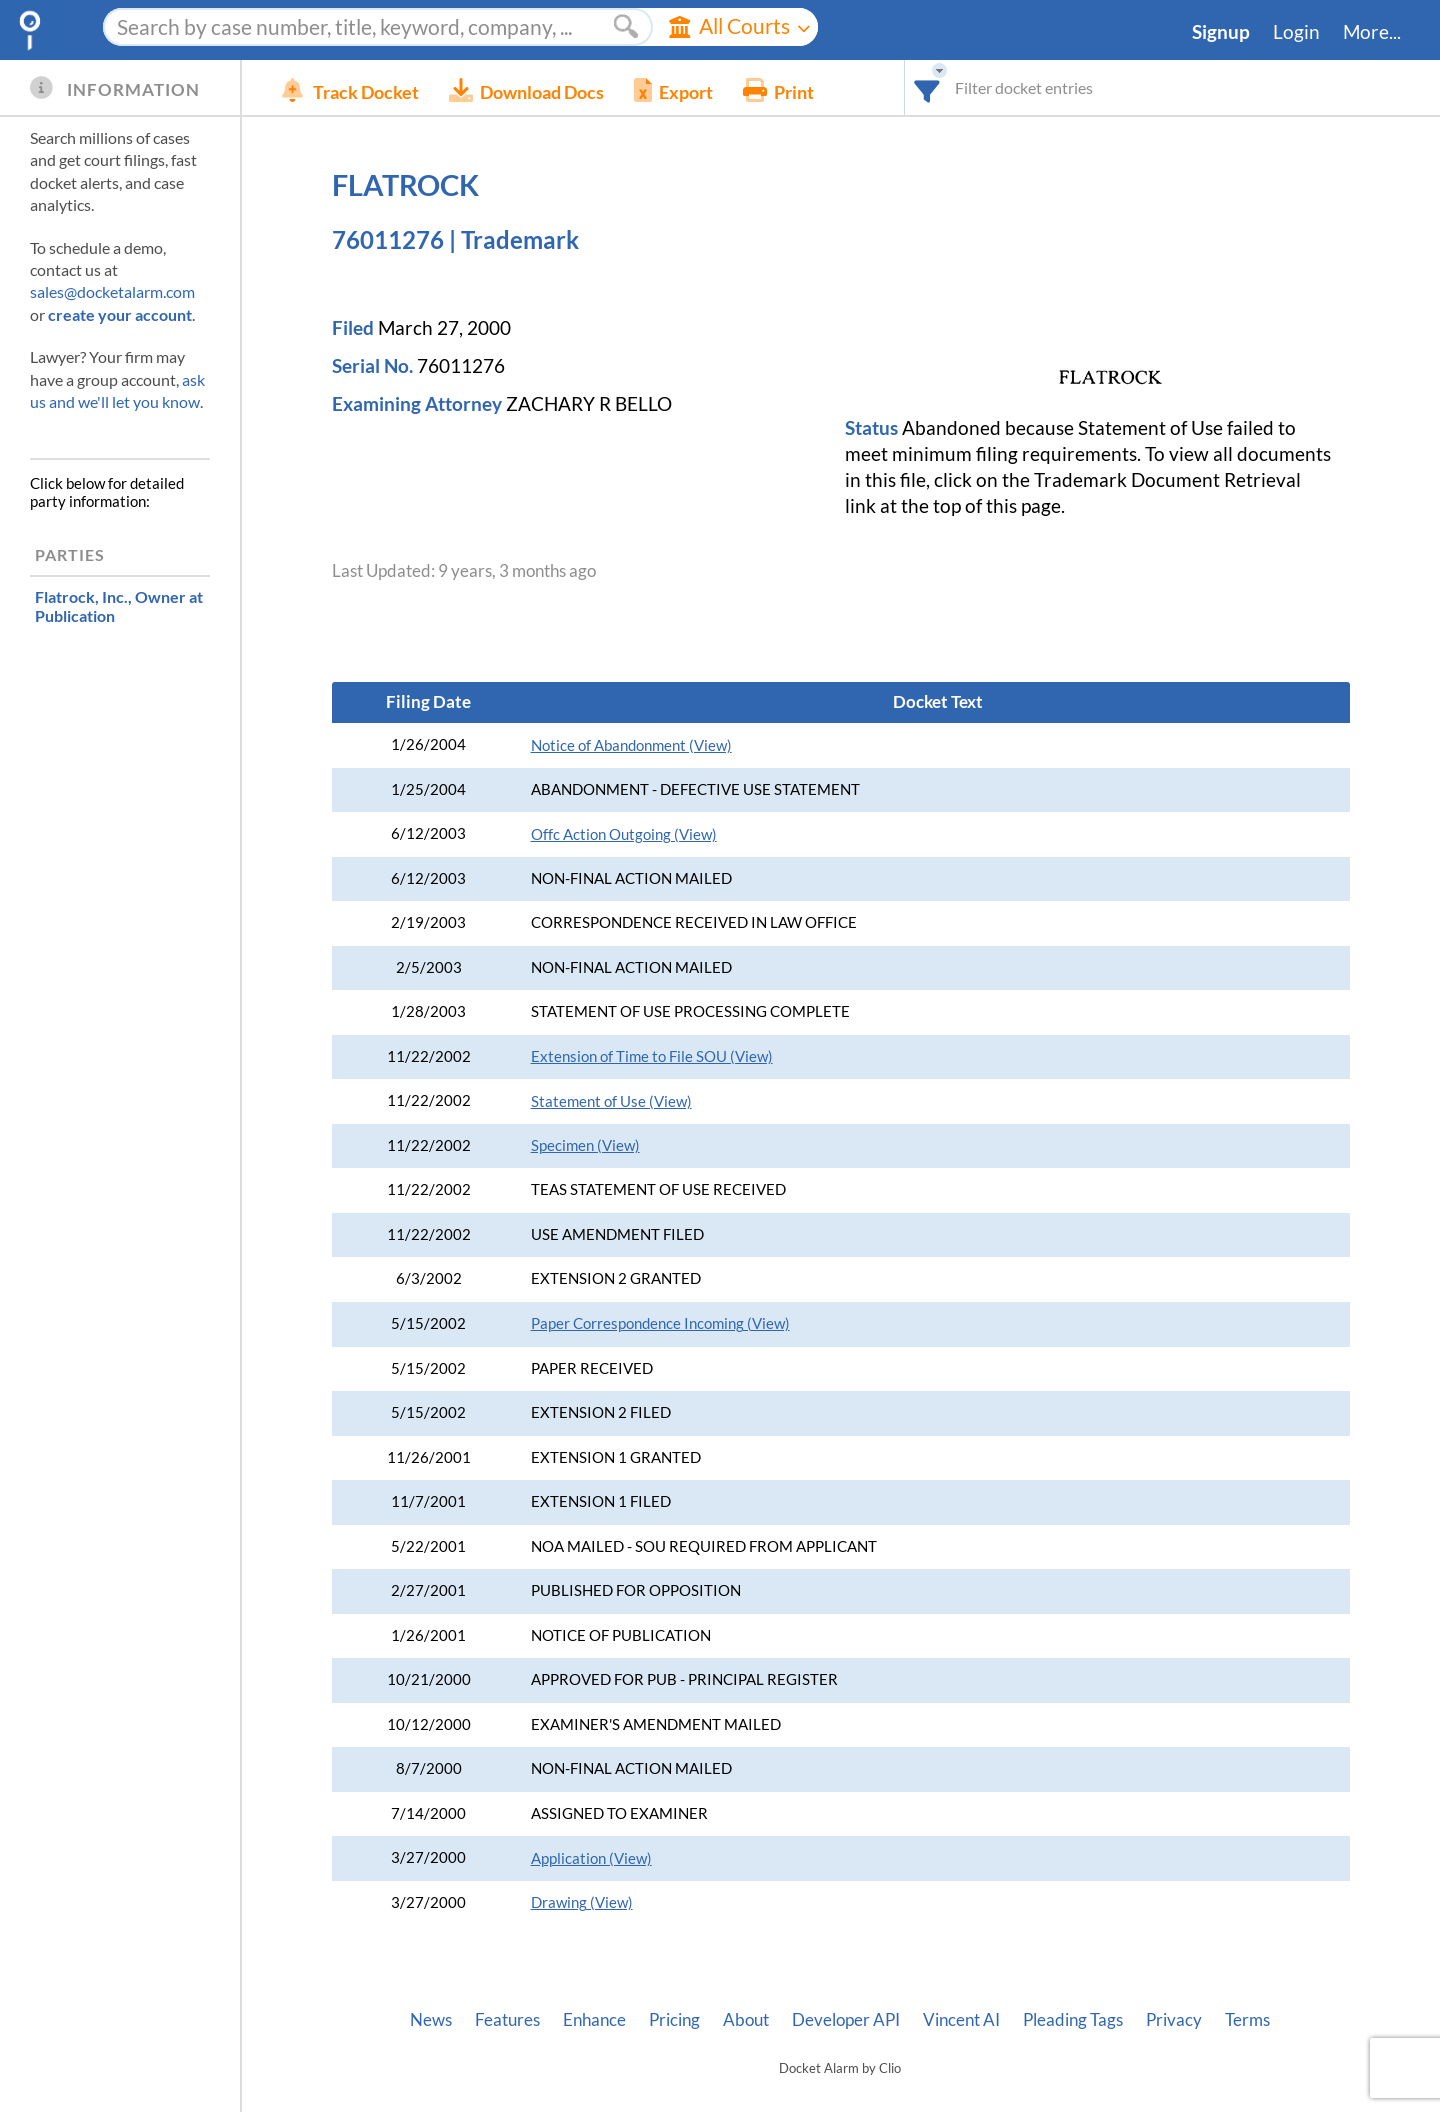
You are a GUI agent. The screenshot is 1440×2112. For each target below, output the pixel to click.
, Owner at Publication (119, 606)
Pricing (674, 2020)
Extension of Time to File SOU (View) (652, 1056)
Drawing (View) (582, 1902)
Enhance (594, 2020)
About (746, 2020)
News (431, 2020)
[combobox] (927, 87)
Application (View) (591, 1858)
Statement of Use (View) (611, 1101)
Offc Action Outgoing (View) (624, 834)
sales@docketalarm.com (112, 291)
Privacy (1174, 2020)
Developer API (846, 2020)
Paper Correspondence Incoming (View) (660, 1323)
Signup (1221, 32)
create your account (120, 314)
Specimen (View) (585, 1145)
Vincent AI (961, 2020)
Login (1296, 32)
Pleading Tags (1073, 2020)
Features (507, 2020)
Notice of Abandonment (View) (631, 745)
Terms (1247, 2020)
